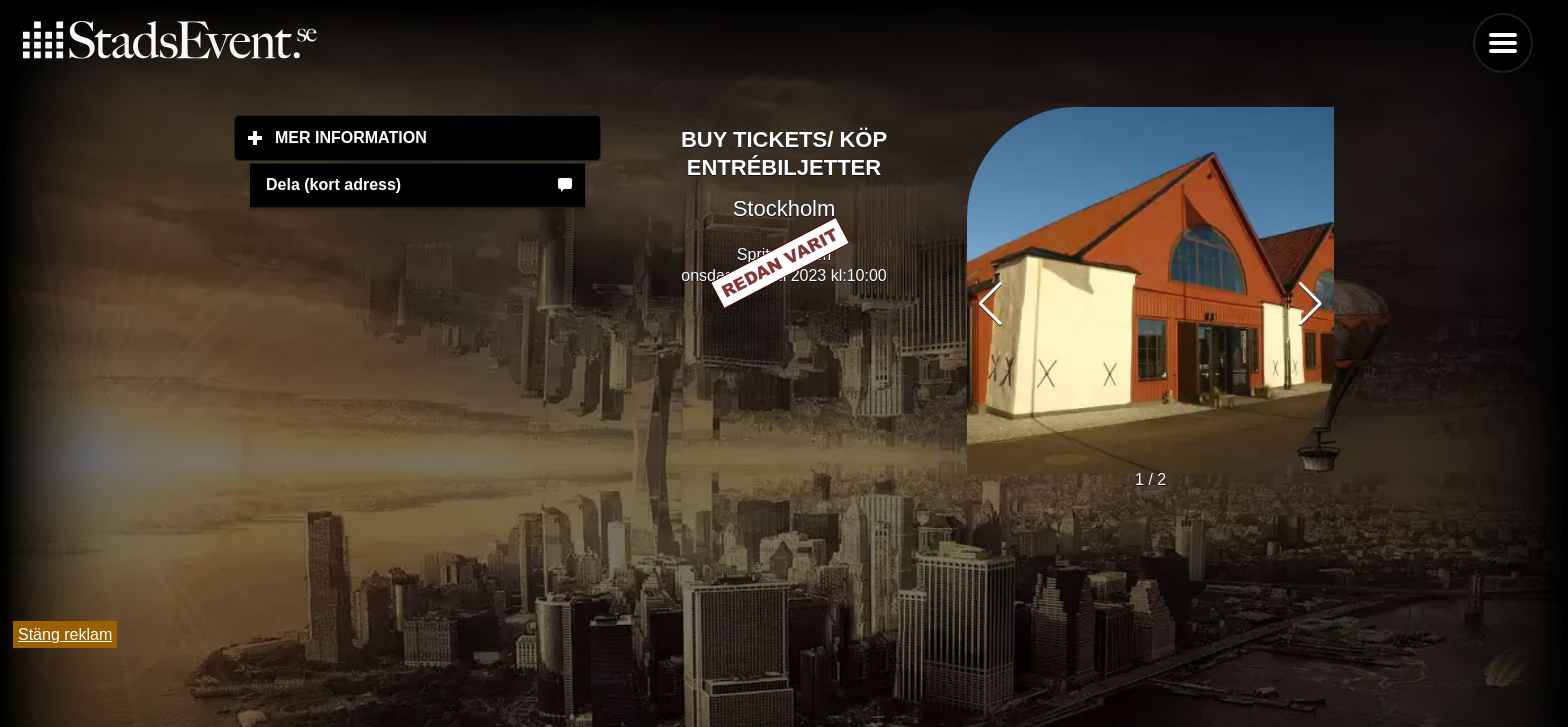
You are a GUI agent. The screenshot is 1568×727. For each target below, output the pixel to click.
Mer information (438, 137)
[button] (1310, 304)
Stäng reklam (65, 634)
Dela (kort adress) (333, 184)
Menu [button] (1503, 43)
